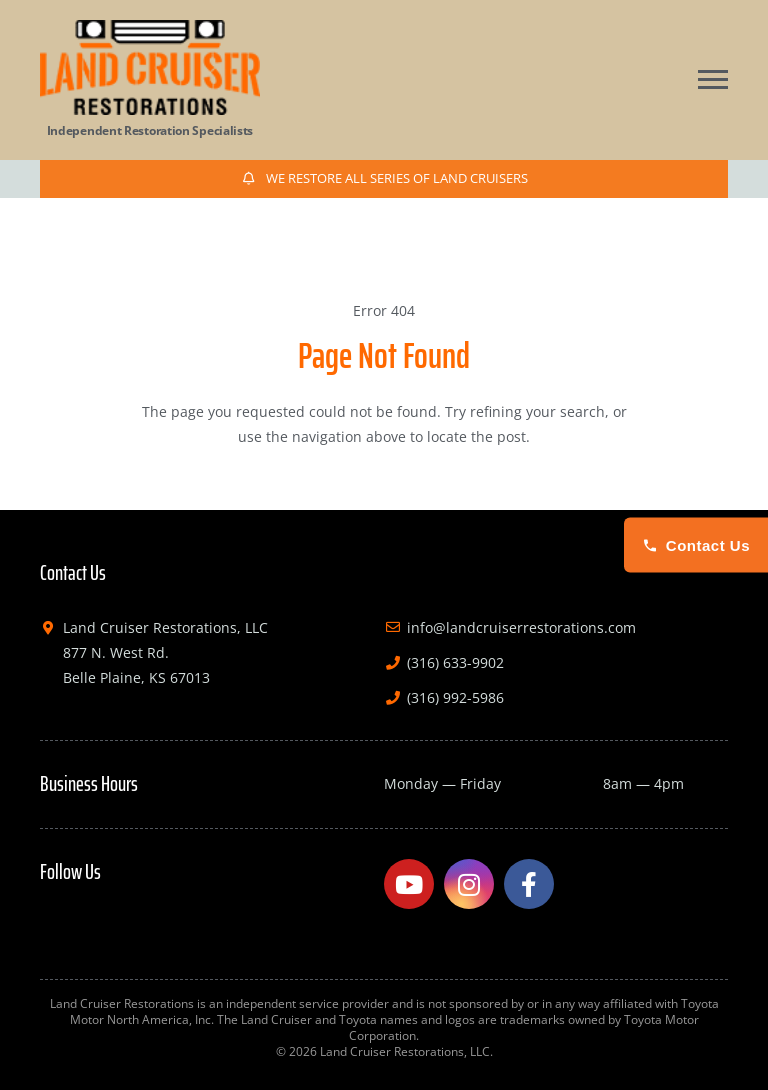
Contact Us (696, 545)
